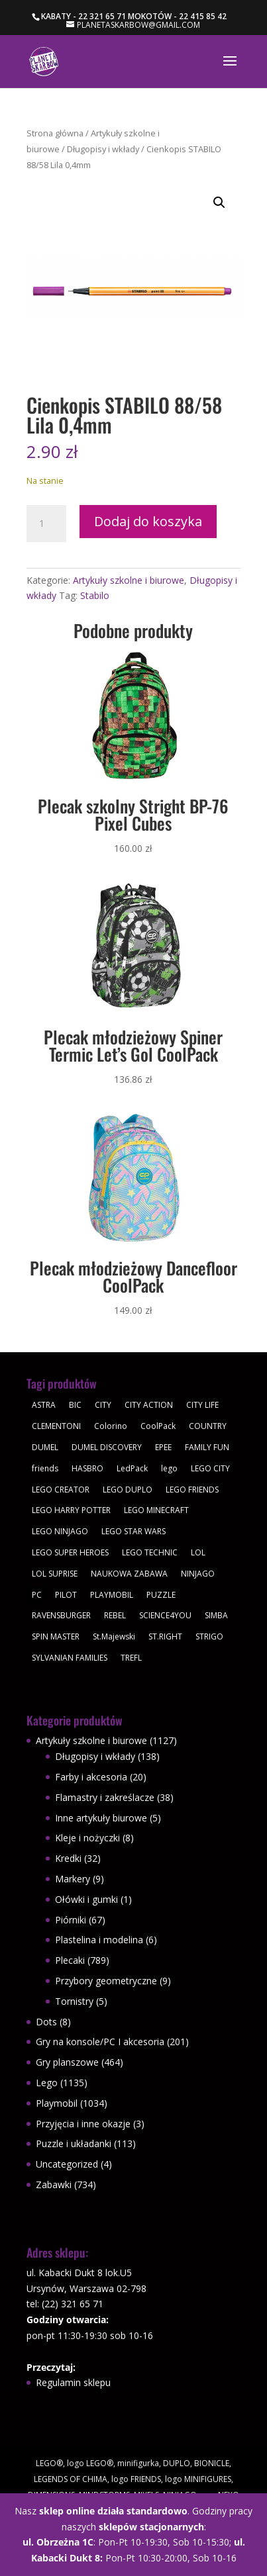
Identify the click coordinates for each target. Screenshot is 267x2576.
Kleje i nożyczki (87, 1837)
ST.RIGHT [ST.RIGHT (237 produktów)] (165, 1636)
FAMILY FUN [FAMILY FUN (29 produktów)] (207, 1447)
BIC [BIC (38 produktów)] (75, 1404)
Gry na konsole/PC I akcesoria (100, 2041)
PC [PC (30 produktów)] (37, 1594)
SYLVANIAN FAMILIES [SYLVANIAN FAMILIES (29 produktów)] (69, 1657)
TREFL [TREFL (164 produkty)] (131, 1657)
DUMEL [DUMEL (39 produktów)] (45, 1447)
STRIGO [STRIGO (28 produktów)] (209, 1636)
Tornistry (74, 2001)
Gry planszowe (67, 2062)
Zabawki (54, 2184)
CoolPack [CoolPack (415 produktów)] (158, 1426)
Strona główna (55, 133)
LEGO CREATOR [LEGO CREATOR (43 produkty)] (60, 1489)
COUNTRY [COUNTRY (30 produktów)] (208, 1426)
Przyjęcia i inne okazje (83, 2123)
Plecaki (70, 1960)
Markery (72, 1878)
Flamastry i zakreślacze (104, 1797)
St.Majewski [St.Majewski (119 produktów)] (114, 1636)
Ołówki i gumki (86, 1899)
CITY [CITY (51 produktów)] (103, 1404)
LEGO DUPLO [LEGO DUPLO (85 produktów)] (127, 1489)
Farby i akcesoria (91, 1777)
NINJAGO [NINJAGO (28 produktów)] (198, 1573)
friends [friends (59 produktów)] (45, 1468)
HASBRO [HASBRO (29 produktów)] (87, 1468)
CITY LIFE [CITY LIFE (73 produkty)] (202, 1404)
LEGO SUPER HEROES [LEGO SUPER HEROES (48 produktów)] (70, 1552)
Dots (46, 2021)
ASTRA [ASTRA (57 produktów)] (44, 1404)
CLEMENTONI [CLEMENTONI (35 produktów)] (56, 1426)
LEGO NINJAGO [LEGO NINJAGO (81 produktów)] (60, 1531)
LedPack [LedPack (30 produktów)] (132, 1468)
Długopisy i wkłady (103, 149)
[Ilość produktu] (46, 523)
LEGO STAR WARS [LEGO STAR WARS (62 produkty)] (133, 1531)
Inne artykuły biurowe (101, 1818)
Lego (47, 2082)
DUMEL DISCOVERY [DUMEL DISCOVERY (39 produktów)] (107, 1447)
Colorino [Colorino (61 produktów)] (110, 1426)
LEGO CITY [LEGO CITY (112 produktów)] (210, 1468)
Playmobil (57, 2103)
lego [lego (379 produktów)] (169, 1468)
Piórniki (70, 1919)
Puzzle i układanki (73, 2143)
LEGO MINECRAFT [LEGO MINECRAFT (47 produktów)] (156, 1510)
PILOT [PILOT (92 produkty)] (66, 1594)
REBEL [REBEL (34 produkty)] (115, 1615)
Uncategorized (67, 2164)
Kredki (68, 1858)
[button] (219, 202)
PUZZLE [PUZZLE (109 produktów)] (161, 1594)
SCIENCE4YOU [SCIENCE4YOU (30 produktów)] (165, 1615)
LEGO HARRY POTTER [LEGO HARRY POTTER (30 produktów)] (71, 1510)
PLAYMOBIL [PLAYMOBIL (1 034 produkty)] (111, 1594)
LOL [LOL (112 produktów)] (198, 1552)
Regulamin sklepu (73, 2382)
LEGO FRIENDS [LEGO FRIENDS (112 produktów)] (192, 1489)
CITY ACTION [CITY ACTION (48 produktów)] (149, 1404)
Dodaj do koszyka (148, 521)
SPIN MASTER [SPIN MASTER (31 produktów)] (56, 1636)
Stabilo (94, 595)
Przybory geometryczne (106, 1980)
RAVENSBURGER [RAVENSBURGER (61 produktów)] (61, 1615)
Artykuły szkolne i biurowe (128, 580)
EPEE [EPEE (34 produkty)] (163, 1447)
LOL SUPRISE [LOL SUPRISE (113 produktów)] (55, 1573)
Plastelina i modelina (99, 1939)
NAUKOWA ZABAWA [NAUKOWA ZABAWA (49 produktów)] (129, 1573)
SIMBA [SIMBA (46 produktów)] (216, 1615)
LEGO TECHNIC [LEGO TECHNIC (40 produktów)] (150, 1552)
